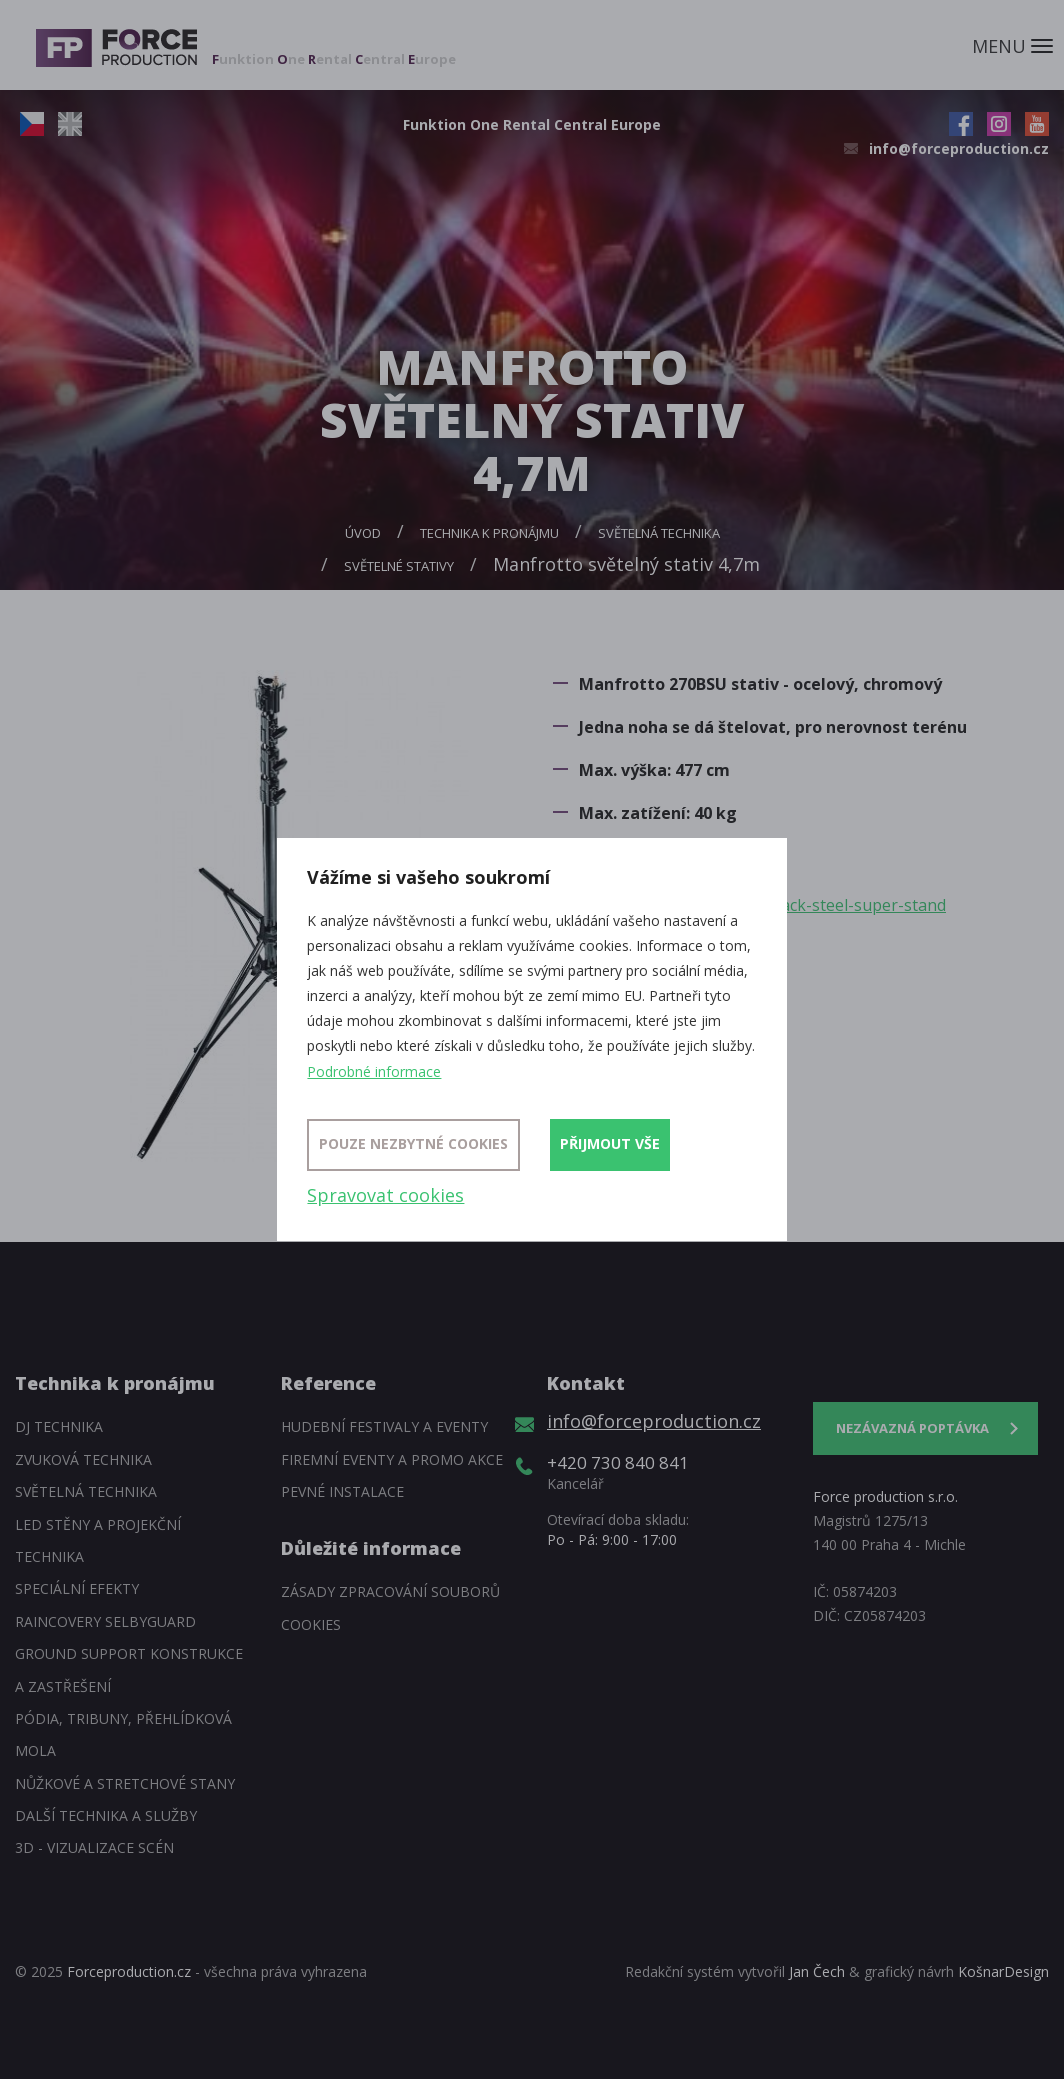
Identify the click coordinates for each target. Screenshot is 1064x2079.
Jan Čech (817, 1971)
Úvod (363, 533)
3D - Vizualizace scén (94, 1847)
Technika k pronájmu (489, 533)
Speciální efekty (77, 1588)
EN (70, 124)
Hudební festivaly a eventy (384, 1426)
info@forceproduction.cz (959, 148)
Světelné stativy (399, 566)
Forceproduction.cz (129, 1971)
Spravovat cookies (385, 1195)
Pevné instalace (342, 1491)
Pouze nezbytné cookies (413, 1143)
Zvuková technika (83, 1459)
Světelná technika (659, 533)
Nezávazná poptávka (912, 1428)
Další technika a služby (106, 1815)
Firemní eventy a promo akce (392, 1459)
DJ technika (59, 1426)
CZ (32, 124)
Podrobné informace (374, 1071)
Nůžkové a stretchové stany (125, 1783)
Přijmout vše (610, 1143)
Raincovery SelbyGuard (105, 1621)
